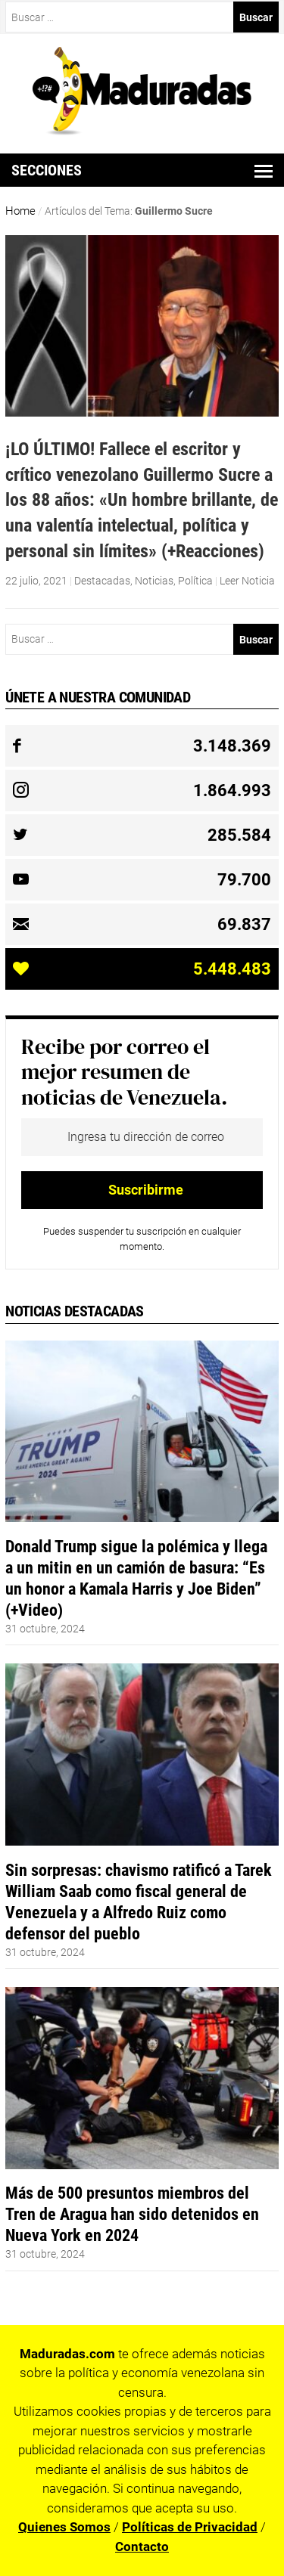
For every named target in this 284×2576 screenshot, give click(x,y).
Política (195, 581)
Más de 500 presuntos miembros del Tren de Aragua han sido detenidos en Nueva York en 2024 (132, 2214)
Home (20, 211)
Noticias (154, 581)
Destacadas (102, 581)
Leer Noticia (247, 581)
